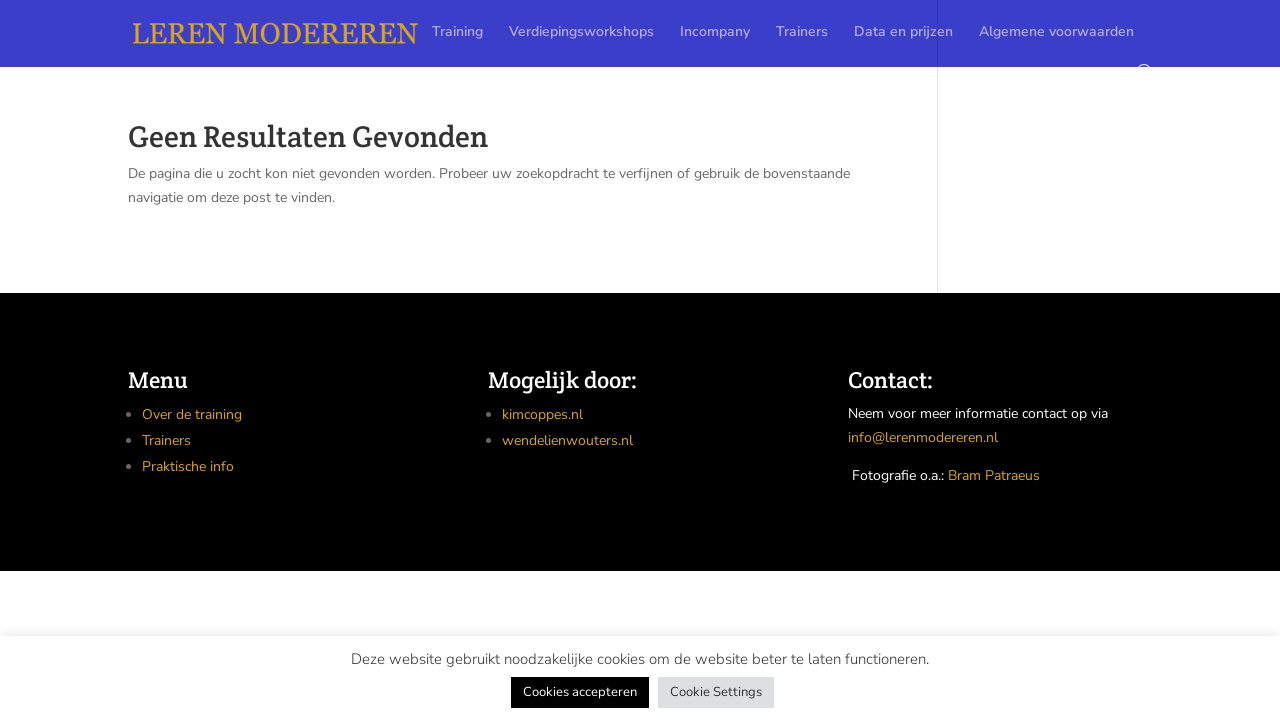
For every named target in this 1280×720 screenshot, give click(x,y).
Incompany (715, 33)
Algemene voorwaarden (1056, 33)
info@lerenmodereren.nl (923, 437)
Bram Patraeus (994, 475)
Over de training (192, 414)
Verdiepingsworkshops (581, 33)
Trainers (802, 33)
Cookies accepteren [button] (580, 692)
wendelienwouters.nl (567, 440)
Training (457, 33)
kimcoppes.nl (542, 414)
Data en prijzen (903, 33)
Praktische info (188, 466)
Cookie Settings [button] (716, 692)
